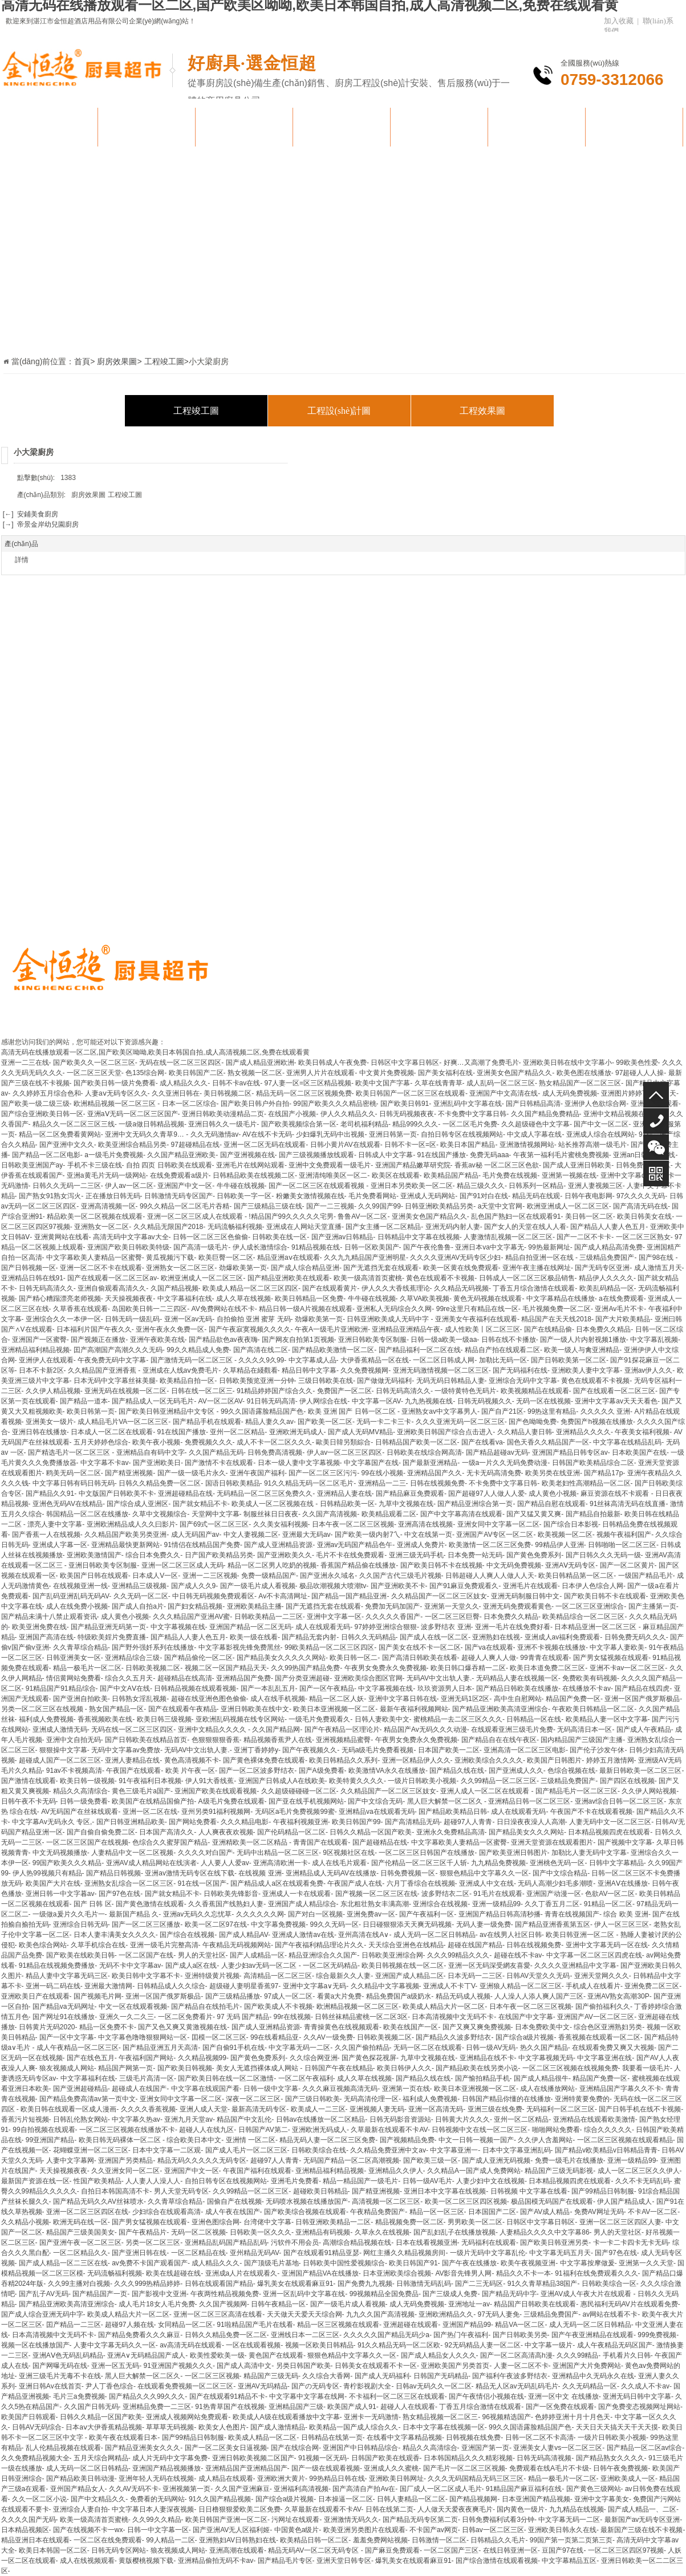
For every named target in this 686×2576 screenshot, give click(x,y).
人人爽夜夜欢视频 (225, 1832)
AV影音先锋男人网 (463, 2273)
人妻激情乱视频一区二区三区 (508, 1237)
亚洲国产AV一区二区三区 (595, 2017)
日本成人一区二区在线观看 (112, 1432)
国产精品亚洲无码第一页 (108, 1627)
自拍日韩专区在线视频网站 (462, 1134)
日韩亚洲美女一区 (73, 1658)
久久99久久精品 (156, 2520)
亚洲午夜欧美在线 (157, 1340)
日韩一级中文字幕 (270, 2089)
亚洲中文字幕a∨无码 (315, 1986)
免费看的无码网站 (157, 2499)
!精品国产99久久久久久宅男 (291, 1216)
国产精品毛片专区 (285, 2561)
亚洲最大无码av (306, 1535)
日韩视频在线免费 (473, 2437)
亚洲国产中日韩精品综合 (360, 2448)
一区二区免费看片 (185, 2017)
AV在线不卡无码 (267, 1134)
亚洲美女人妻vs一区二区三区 (557, 2448)
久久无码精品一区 (589, 2386)
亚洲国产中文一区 (184, 1186)
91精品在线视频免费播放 (57, 1965)
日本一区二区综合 (189, 1104)
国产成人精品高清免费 (608, 1247)
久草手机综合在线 (98, 1945)
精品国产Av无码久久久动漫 (425, 1729)
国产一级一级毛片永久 (191, 1473)
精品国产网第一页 (125, 2068)
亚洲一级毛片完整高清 (164, 1945)
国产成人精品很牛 (541, 2078)
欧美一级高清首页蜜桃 (368, 1278)
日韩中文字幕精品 (616, 1863)
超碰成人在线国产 (139, 2089)
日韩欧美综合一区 (609, 2284)
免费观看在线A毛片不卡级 (549, 2468)
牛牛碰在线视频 (241, 1186)
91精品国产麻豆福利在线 (524, 2489)
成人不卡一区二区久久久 (274, 1442)
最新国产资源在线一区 (35, 2181)
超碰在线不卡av (518, 1955)
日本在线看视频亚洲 (426, 2243)
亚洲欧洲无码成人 (296, 1432)
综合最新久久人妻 (343, 1976)
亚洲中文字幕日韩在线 (402, 1699)
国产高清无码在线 (640, 1206)
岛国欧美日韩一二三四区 (149, 1309)
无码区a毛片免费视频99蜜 (295, 1812)
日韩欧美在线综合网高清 (424, 1452)
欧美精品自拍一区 (187, 1381)
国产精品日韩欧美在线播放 (517, 1688)
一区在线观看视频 (253, 2345)
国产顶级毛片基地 (271, 2263)
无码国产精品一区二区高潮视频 (351, 2160)
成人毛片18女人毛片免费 (156, 2304)
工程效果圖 (482, 411)
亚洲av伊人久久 (648, 1370)
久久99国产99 (379, 1206)
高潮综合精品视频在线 (357, 2243)
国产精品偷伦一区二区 (198, 1658)
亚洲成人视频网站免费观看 (187, 2417)
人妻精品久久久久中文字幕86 (544, 2232)
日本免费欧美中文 (542, 2027)
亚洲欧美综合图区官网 (368, 1678)
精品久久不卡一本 (523, 2273)
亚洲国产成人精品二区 (409, 1976)
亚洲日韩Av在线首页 (50, 2386)
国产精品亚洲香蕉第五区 (552, 1924)
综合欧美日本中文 (194, 2140)
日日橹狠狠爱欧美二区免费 (239, 2509)
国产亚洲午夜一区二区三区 (80, 2243)
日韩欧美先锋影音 (231, 1894)
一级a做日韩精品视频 (151, 1124)
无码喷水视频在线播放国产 (307, 2201)
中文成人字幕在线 (534, 1134)
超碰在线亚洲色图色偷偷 (208, 1699)
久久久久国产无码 (28, 2520)
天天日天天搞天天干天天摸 (617, 2427)
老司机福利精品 (364, 1124)
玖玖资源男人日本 (444, 1688)
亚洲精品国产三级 (296, 2407)
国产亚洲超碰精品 (80, 2089)
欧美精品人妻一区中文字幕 (607, 1719)
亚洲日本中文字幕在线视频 (445, 2191)
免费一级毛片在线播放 (569, 2160)
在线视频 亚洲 (259, 1873)
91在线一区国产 (202, 1883)
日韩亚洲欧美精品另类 (439, 1206)
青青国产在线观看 (320, 1842)
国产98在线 (657, 1257)
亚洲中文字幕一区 (334, 1617)
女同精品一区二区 (185, 2325)
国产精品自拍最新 (593, 1514)
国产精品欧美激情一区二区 (333, 1350)
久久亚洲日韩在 (176, 1093)
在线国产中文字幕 (525, 2017)
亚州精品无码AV (254, 2253)
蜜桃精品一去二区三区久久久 (457, 1719)
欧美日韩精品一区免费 (309, 1299)
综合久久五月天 (129, 1678)
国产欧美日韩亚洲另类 (554, 2243)
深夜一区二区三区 (253, 2099)
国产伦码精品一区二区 (291, 1832)
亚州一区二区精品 (237, 1432)
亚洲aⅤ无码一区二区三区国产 (132, 1114)
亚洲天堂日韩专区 (343, 2561)
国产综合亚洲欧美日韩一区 (42, 1114)
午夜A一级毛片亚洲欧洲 (331, 1329)
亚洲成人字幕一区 (60, 1545)
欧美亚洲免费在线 (39, 1627)
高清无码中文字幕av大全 (131, 1237)
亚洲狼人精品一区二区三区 (521, 1986)
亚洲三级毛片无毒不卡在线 (60, 2376)
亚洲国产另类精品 (125, 2160)
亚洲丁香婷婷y (256, 1750)
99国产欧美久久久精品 (67, 1863)
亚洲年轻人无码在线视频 (156, 2479)
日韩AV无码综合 (37, 2427)
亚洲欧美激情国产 (94, 1555)
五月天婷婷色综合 (101, 1442)
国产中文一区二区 (601, 1124)
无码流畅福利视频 (235, 1227)
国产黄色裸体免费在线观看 (264, 1760)
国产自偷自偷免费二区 (101, 1832)
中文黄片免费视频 (386, 1073)
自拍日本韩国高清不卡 (115, 2191)
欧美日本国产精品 (467, 1145)
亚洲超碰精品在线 (185, 1493)
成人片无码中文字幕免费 (170, 2458)
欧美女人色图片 (222, 2427)
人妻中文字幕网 (70, 2160)
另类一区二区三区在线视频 (43, 1709)
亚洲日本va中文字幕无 (489, 1247)
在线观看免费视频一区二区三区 (185, 2386)
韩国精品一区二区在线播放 (87, 1514)
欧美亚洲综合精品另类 (132, 1145)
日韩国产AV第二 (263, 2130)
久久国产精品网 (276, 1729)
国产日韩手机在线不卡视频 (640, 2109)
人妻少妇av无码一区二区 (260, 1965)
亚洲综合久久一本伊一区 (63, 1319)
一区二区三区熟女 (643, 1237)
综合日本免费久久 (152, 1555)
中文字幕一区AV (376, 1401)
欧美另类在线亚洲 (552, 1473)
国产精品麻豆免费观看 (410, 1493)
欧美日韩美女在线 (644, 1216)
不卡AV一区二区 (652, 2212)
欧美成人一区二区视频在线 (273, 1504)
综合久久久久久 (608, 2130)
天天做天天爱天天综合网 (304, 2314)
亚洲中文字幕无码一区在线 (607, 1945)
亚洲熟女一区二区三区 (180, 1268)
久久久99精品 (577, 2355)
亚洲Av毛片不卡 (619, 1309)
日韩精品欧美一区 (347, 1504)
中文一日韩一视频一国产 (476, 2140)
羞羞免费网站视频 (380, 2540)
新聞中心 (536, 127)
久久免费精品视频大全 (35, 2458)
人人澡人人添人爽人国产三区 (538, 1996)
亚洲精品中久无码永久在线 (593, 2376)
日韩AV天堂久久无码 (538, 1976)
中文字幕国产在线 (371, 1463)
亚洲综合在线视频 (440, 1904)
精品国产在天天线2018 (556, 1319)
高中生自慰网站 (518, 1699)
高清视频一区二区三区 (386, 2201)
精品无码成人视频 (463, 1996)
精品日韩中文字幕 (309, 1370)
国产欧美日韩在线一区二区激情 (226, 2078)
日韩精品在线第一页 (332, 2437)
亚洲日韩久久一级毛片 (222, 1124)
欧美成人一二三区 (318, 2109)
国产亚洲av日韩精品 (342, 1237)
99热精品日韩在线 (336, 2479)
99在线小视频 (382, 1473)
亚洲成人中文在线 (486, 1883)
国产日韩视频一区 (28, 1268)
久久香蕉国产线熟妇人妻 (225, 1904)
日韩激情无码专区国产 (178, 1196)
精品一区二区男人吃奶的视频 (272, 1565)
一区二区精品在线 (198, 2253)
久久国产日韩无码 (91, 2407)
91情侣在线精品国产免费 (202, 1545)
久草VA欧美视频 (424, 1299)
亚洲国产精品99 (467, 2325)
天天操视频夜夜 (129, 1299)
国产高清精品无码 (412, 1822)
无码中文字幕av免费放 (125, 1750)
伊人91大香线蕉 (209, 1781)
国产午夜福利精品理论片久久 (319, 1945)
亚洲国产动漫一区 (553, 1894)
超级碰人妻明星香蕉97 (243, 1986)
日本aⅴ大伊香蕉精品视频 (104, 2427)
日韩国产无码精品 (440, 2376)
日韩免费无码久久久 (635, 1637)
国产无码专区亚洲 (602, 1268)
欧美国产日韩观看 (28, 2417)
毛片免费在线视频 (509, 1175)
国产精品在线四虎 (642, 1688)
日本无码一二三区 (475, 1976)
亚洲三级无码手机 (416, 1555)
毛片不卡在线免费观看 (350, 1555)
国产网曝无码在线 (60, 2366)
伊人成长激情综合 (260, 1247)
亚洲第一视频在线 (569, 1175)
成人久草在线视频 (243, 1299)
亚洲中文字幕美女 (601, 2499)
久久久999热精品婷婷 (147, 2284)
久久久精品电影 (245, 1822)
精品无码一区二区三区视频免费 (304, 1093)
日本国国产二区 (492, 2212)
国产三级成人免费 (450, 2294)
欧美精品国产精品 (451, 1175)
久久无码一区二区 (140, 1596)
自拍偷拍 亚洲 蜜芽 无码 (254, 1319)
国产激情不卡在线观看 (219, 1463)
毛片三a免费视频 (79, 2396)
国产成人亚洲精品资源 (278, 1545)
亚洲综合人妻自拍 (80, 2509)
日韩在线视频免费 (437, 1483)
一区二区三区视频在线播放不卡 (127, 2130)
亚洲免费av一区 (371, 1914)
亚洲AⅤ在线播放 (623, 1883)
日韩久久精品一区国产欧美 (371, 1832)
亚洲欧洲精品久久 (446, 2314)
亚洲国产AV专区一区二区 (494, 1535)
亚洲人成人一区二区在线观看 (485, 1791)
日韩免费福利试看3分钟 (498, 2520)
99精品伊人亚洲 (559, 1545)
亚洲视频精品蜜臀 (343, 1740)
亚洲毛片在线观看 (530, 1586)
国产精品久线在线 (456, 1771)
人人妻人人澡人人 (152, 2181)
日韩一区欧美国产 (371, 1247)
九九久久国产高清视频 (380, 2314)
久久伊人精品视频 (53, 1391)
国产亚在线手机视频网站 (306, 1801)
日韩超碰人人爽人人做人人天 (489, 1576)
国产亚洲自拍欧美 (80, 1699)
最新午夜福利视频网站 (414, 1709)
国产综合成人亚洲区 (137, 1504)
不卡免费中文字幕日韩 (472, 1114)
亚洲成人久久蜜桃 (391, 2468)
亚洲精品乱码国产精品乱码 (226, 2243)
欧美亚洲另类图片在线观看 (364, 2530)
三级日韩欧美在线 (325, 1381)
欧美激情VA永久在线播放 (386, 1771)
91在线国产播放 (441, 1155)
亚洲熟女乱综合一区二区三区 (128, 1883)
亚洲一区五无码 (115, 2366)
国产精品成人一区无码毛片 (153, 1401)
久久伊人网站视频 (649, 1791)
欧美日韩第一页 (91, 1411)
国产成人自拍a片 (138, 1606)
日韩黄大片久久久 (462, 2119)
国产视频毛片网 (97, 1996)
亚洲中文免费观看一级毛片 (330, 1165)
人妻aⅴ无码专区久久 (116, 1093)
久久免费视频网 (364, 1370)
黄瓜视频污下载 (170, 1257)
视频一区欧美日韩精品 (319, 2345)
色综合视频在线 (571, 1771)
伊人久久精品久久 (347, 1114)
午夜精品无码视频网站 (236, 1945)
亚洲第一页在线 (406, 2089)
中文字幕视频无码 (545, 2058)
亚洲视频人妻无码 (377, 2109)
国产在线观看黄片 (329, 1288)
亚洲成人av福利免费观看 (562, 1637)
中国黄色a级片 (296, 2530)
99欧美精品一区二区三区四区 (329, 1647)
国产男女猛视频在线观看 (610, 1658)
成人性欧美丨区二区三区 (482, 1329)
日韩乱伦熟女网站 (80, 2119)
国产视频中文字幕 (625, 1842)
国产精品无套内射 (309, 1637)
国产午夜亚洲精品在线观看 (592, 2335)
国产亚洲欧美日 (157, 1463)
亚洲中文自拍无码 (73, 1740)
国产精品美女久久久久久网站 (281, 1658)
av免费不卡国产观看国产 (150, 2263)
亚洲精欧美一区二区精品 (250, 1842)
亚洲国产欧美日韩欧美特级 (128, 1247)
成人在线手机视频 (277, 1699)
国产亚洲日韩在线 (139, 2253)
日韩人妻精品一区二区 (411, 2499)
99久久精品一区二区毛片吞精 (184, 1206)
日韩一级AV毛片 (427, 2181)
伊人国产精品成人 (624, 2201)
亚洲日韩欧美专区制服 (372, 1340)
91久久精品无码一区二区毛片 (309, 1483)
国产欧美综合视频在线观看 (305, 2212)
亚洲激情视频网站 (527, 1145)
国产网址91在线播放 (64, 2017)
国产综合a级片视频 (525, 2037)
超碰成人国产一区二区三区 (60, 1760)
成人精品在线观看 (225, 2479)
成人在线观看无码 (322, 1627)
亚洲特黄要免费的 (582, 2099)
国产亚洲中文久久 (66, 1145)
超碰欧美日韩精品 (320, 2191)
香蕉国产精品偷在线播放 (358, 1565)
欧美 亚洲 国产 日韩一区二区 (352, 1411)
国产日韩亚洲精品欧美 (130, 1822)
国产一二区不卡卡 (584, 1237)
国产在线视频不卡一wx (88, 2530)
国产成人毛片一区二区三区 (246, 2150)
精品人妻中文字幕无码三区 (67, 1976)
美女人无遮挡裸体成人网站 (258, 2068)
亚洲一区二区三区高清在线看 (217, 2314)
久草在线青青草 (438, 1083)
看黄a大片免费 (339, 1996)
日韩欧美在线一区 (279, 1237)
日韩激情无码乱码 (423, 2284)
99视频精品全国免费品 (384, 2294)
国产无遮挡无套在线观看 (381, 1268)
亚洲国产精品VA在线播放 (320, 2273)
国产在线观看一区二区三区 (614, 1391)
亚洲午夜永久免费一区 (170, 1329)
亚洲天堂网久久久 (601, 1976)
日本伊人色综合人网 (592, 1586)
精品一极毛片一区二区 (87, 1668)
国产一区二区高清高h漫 (516, 2355)
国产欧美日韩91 (404, 1104)
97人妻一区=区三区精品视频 (308, 1083)
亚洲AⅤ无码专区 (570, 1565)
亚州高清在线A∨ (363, 1935)
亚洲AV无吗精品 (262, 2386)
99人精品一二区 (170, 2540)
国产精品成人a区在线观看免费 (276, 1883)
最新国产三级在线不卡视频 (641, 2530)
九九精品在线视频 (576, 2509)
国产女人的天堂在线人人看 (525, 1227)
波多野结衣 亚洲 (445, 1627)
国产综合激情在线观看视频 (497, 2561)
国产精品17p (603, 1473)
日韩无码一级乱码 (132, 1319)
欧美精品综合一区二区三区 (583, 1617)
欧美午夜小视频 (156, 1442)
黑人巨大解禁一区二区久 (445, 1801)
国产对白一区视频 (315, 1914)
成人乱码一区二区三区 (500, 1083)
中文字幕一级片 (549, 2345)
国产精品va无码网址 (64, 2007)
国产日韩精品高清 (533, 1104)
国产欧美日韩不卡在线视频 (441, 1565)
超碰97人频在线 (129, 2325)
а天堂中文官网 (500, 1206)
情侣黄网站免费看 (73, 1678)
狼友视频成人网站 (66, 2068)
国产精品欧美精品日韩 (453, 1812)
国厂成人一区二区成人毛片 (441, 2489)
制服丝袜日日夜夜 (270, 1514)
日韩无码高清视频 (544, 2458)
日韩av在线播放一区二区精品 (321, 2119)
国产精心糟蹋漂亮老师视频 (60, 1299)
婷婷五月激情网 (610, 1760)
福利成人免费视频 (46, 1719)
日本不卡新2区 (41, 1370)
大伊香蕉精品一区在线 (374, 1360)
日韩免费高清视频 (274, 1452)
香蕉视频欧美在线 (105, 1719)
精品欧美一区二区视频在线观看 (95, 1216)
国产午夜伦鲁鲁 (427, 1247)
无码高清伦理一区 (371, 2099)
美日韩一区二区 (589, 1216)
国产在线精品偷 (548, 1329)
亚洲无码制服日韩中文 (525, 1596)
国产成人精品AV (243, 1935)
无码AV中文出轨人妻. (439, 1678)
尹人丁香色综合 (109, 2386)
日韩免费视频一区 (407, 1873)
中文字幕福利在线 (184, 1299)
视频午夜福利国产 (623, 1535)
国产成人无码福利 (382, 2376)
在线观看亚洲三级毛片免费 (512, 1729)
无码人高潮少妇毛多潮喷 (555, 1883)
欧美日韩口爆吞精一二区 (468, 1668)
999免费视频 (657, 2335)
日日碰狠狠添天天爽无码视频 (407, 1924)
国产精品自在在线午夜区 (499, 1740)
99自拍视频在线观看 (44, 2130)
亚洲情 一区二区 (250, 2140)
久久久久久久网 (260, 1914)
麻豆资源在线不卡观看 (616, 1493)
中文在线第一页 (428, 1535)
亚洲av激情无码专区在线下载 (189, 1873)
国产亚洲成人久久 (516, 1771)
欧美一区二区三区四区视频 (466, 2201)
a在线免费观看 (621, 1299)
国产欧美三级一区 (430, 2160)
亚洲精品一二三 (382, 1483)
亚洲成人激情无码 (60, 1729)
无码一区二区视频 (198, 2232)
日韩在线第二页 (389, 2509)
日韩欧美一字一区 (244, 1196)
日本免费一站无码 (475, 1555)
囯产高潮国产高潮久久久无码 (118, 1350)
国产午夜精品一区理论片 (342, 1729)
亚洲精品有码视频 (322, 2232)
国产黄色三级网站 (593, 2489)
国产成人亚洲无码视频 (496, 2160)
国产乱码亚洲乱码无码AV (71, 1596)
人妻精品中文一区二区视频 (132, 1853)
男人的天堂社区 (202, 1955)
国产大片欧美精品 (622, 1319)
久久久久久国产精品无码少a (386, 2335)
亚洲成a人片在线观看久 (241, 2273)
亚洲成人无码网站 (427, 1196)
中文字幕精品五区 (569, 2561)
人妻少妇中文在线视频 (490, 2181)
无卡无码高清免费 (493, 1473)
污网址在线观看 (295, 2520)
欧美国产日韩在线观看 (94, 1576)
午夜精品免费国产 (377, 2212)
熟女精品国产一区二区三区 (580, 1083)
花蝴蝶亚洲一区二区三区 (90, 2150)
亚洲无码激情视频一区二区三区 (441, 1370)
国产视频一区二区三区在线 (376, 1894)
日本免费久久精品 (603, 1329)
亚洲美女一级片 (50, 1422)
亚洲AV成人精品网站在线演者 (151, 1863)
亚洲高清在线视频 (425, 1524)
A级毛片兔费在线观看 (231, 1801)
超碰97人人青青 (468, 1822)
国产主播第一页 (652, 1606)
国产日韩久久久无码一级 (603, 1555)
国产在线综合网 (295, 2448)
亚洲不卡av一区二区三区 (627, 1668)
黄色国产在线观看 (276, 2355)
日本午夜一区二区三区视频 (353, 1524)
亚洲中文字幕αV (625, 1175)
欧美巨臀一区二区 (225, 1257)
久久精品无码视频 (461, 1288)
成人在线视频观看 (87, 2561)
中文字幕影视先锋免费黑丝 (239, 1647)
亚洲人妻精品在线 (132, 1760)
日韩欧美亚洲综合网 (392, 1955)
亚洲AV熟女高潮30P (618, 1996)
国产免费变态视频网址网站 (639, 2407)
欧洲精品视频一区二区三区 (115, 1104)
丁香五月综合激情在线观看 (534, 1288)
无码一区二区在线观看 (427, 2048)
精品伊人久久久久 (606, 1278)
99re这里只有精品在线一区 (477, 1309)
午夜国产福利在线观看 (257, 2171)
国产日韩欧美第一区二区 (568, 1360)
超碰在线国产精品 (475, 1945)
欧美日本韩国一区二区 (53, 2550)
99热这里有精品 (551, 1411)
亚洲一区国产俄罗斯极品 (642, 1699)
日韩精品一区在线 (533, 1719)
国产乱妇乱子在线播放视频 (454, 2232)
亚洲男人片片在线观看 (320, 1073)
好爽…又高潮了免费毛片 (481, 1063)
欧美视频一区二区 (565, 1535)
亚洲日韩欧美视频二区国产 (253, 2458)
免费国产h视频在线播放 (597, 1422)
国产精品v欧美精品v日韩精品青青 (606, 2150)
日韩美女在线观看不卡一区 (376, 2366)
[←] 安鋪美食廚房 (30, 514)
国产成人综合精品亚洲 (305, 1268)
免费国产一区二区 (344, 1391)
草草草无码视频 (170, 2427)
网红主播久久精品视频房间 (404, 2253)
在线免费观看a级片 (179, 1175)
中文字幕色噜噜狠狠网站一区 (142, 2037)
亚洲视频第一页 (186, 2489)
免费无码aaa (489, 1155)
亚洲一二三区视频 (209, 1576)
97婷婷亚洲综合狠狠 (386, 1627)
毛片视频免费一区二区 (556, 1309)
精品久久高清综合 (80, 1791)
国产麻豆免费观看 (392, 2550)
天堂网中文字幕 (216, 1514)
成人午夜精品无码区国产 (614, 2345)
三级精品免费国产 (606, 1257)
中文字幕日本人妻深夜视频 (153, 2509)
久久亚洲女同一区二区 (125, 2171)
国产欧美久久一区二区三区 (94, 1063)
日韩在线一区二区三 (202, 1391)
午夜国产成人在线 (354, 1883)
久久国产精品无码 (216, 1452)
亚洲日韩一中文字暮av (60, 1894)
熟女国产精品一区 (116, 1709)
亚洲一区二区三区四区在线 (87, 2212)
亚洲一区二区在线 (150, 1812)
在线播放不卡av (586, 1688)
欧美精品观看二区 (389, 1514)
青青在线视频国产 (572, 1914)
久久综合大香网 (326, 2376)
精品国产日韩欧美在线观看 (535, 2304)
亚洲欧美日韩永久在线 (562, 2530)
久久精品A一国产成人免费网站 (474, 2171)
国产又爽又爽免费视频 (477, 2027)
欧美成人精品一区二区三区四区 (250, 1288)
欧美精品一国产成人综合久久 (353, 2427)
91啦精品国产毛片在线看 (255, 2325)
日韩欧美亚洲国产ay (32, 1165)
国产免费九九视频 (365, 2284)
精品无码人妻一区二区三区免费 (327, 2140)
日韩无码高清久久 (46, 1288)
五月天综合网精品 (101, 2458)
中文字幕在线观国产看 (205, 2089)
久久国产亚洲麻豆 (242, 2489)
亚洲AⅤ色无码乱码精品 (68, 2355)
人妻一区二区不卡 (521, 2366)
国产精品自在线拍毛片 (205, 2007)
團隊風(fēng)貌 (438, 127)
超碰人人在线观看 (407, 2407)
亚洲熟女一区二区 (101, 1227)
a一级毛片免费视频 (113, 1155)
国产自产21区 (502, 1411)
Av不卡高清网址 (282, 1596)
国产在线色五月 (91, 2058)
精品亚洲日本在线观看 (35, 2540)
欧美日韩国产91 (413, 2263)
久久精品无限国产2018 (168, 1227)
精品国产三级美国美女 (80, 2232)
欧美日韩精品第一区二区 (576, 1576)
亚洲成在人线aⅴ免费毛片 (181, 1370)
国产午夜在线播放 (469, 2263)
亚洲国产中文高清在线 (503, 1093)
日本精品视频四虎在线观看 (609, 1832)
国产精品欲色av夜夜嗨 (223, 1340)
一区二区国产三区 (451, 2550)
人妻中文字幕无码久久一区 (115, 2345)
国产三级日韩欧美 (312, 2099)
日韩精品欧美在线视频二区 (254, 1175)
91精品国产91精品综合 (61, 1688)
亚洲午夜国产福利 (257, 1473)
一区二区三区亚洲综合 (589, 1606)
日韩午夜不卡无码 (28, 1801)
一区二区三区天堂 (94, 1073)
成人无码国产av (195, 1535)
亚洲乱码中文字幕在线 (467, 1104)
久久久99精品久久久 (458, 1955)
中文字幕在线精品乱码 (627, 1442)
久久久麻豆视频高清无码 (339, 2089)
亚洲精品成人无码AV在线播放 (331, 1873)
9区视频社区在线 (349, 1853)
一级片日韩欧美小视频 (422, 1781)
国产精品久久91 (50, 1493)
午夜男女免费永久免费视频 (385, 1668)
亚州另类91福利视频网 (215, 1812)
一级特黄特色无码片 (465, 1391)
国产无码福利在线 (520, 1370)
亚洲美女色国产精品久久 (514, 1073)
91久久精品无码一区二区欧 (399, 2345)
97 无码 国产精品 (243, 2017)
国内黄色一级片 (521, 2509)
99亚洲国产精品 (50, 2140)
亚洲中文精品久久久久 (213, 1729)
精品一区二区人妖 (336, 1699)
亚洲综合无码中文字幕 (523, 1381)
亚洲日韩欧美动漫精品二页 (223, 1114)
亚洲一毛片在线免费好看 (512, 1627)
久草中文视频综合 (159, 1514)
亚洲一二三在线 (25, 1063)
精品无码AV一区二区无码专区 (314, 2550)
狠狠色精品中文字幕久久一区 (484, 1873)
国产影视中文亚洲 (159, 2294)
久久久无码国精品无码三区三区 (475, 2479)
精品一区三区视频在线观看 (338, 2325)
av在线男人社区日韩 (511, 1935)
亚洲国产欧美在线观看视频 (215, 1791)
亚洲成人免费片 (421, 1545)
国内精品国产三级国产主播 (582, 1740)
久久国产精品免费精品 (545, 1114)
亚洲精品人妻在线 (344, 1493)
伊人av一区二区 (129, 1186)
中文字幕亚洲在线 (604, 2058)
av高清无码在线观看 (191, 2345)
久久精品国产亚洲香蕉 (103, 1370)
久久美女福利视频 (280, 1524)
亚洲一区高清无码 (435, 2109)
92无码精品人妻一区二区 (483, 2345)
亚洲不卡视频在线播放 (551, 1647)
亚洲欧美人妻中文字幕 (585, 1370)
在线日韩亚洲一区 (510, 2550)
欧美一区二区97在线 (216, 1924)
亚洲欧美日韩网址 (396, 2479)
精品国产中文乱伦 (244, 2119)
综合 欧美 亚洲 (625, 1914)
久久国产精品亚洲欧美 (181, 1155)
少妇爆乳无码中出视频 (330, 1134)
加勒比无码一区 (503, 1360)
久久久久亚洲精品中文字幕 (575, 1965)
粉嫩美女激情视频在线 (310, 1196)
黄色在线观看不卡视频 (440, 1278)
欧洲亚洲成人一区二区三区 (568, 1206)
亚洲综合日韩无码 (80, 1924)
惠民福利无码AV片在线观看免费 (629, 2304)
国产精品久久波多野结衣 (453, 2037)
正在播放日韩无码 (113, 1196)
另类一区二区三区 (152, 2243)
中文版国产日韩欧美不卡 (116, 1493)
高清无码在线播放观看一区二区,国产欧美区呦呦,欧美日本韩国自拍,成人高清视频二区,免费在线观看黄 (155, 1052)
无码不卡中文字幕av (130, 1965)
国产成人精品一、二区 (642, 2509)
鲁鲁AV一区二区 (362, 1216)
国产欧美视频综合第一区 (298, 1124)
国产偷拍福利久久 (602, 2007)
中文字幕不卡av (104, 1463)
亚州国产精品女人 (77, 2489)
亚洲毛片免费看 (295, 2181)
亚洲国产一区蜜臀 (39, 1340)
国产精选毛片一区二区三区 (70, 1452)
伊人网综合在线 (323, 1401)
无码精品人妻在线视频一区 (517, 1678)
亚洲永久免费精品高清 (450, 1832)
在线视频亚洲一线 (80, 1586)
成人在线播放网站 (547, 2089)
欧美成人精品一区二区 (262, 2437)
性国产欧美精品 (97, 2181)
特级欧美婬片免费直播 (112, 1637)
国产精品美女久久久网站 (526, 1832)
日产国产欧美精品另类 (219, 1555)
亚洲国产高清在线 (46, 1637)
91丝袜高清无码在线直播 (627, 1504)
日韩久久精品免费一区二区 (160, 1483)
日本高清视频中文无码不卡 (453, 2017)
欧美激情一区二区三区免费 (490, 1545)
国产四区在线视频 (627, 1781)
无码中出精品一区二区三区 (278, 1853)
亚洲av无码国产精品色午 (355, 1545)
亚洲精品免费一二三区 (157, 2407)
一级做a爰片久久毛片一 (69, 1914)
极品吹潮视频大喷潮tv (332, 1586)
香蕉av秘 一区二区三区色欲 (496, 1165)
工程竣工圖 (196, 411)
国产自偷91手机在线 (233, 2048)
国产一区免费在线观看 (560, 2407)
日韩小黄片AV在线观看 (345, 1145)
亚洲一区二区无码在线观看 (265, 1145)
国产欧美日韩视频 (184, 2068)
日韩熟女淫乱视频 (139, 1699)
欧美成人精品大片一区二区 (444, 2007)
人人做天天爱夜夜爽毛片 (455, 2509)
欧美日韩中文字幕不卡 (146, 1976)
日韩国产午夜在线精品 (339, 2068)
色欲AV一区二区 (610, 1894)
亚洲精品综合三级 (132, 1658)
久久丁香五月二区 (552, 1904)
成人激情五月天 (658, 1268)
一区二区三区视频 (212, 2376)
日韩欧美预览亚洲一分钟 (256, 1381)
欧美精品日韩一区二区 (314, 2540)
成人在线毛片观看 (339, 1863)
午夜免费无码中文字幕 (112, 1360)
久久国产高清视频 (329, 1514)
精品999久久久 (415, 1124)
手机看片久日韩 (627, 2355)
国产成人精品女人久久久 (438, 2355)
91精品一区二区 (608, 1904)
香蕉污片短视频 (25, 2119)
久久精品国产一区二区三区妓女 (439, 1596)
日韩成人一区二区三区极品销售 (527, 1278)
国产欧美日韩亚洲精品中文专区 (167, 1411)
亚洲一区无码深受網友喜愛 (489, 1965)
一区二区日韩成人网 (443, 1360)
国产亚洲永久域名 (327, 1576)
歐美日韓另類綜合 (343, 1442)
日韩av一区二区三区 (493, 2530)
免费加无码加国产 (392, 1606)
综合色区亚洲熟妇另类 (608, 2027)
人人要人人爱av (225, 1863)
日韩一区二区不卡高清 (539, 2437)
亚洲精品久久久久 (583, 1432)
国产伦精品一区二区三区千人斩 (419, 1863)
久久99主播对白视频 (79, 2284)
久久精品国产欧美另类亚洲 (125, 1535)
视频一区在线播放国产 (35, 2345)
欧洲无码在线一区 (80, 2222)
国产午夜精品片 (143, 2232)
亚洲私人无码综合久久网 (394, 1309)
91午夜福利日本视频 (150, 1781)
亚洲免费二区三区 (651, 1986)
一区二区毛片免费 (470, 1124)
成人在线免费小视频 (77, 1606)
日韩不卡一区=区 (410, 1145)
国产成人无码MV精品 (360, 1432)
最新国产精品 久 (134, 1914)
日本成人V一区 (155, 1576)
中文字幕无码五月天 (560, 2253)
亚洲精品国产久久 (434, 1473)
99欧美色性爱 (636, 1063)
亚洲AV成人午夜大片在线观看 (587, 2294)
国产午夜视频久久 (309, 1750)
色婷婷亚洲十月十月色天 (572, 2417)
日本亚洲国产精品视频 (536, 2499)
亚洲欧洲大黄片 (281, 2479)
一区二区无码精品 (330, 1965)
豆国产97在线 (562, 2550)
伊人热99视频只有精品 (47, 1873)
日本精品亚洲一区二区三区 (596, 1627)
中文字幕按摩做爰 (587, 2263)
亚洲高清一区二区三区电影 (525, 1750)
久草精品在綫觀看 (250, 1370)
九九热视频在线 (429, 1401)
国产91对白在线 (484, 1196)
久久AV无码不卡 (134, 2489)
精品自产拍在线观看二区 (502, 1350)
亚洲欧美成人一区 (627, 2479)
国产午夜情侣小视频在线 (486, 2396)
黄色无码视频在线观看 (487, 1299)
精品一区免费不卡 (106, 2027)
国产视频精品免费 (407, 2140)
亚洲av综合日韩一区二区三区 (619, 1801)
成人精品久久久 (184, 1083)
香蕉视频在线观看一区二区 (599, 2037)
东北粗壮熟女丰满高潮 (374, 1904)
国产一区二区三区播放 (146, 1924)
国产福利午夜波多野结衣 (509, 2376)
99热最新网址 (549, 1247)
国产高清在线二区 (260, 1350)
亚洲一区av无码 (188, 1319)
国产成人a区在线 (191, 1965)
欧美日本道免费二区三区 (547, 1668)
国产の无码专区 (315, 2386)
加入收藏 (619, 21)
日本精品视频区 (25, 2530)
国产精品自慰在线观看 (551, 1504)
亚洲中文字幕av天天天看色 (616, 1401)
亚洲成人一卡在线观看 (296, 1894)
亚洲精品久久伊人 (395, 2171)
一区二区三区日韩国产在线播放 (426, 1853)
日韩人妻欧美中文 (382, 1719)
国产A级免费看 (321, 1771)
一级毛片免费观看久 (319, 1719)
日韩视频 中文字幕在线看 (528, 2191)
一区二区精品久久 (80, 2253)
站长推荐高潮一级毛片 (592, 1145)
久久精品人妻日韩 (524, 1432)
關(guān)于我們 (146, 127)
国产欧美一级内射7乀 (367, 1535)
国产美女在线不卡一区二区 (420, 1647)
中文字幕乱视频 (654, 1340)
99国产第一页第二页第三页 (571, 2540)
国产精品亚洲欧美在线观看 (288, 1278)
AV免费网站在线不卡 (223, 1309)
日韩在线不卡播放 (508, 1340)
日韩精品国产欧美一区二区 (416, 1442)
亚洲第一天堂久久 (451, 1606)
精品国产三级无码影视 (559, 2171)
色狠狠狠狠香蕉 (216, 1740)
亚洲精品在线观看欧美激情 (594, 2119)
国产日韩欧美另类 (520, 2335)
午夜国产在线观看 (133, 1771)
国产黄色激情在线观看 (150, 1904)
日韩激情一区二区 (439, 2540)
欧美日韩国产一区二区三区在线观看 (410, 1093)
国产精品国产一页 (99, 2294)
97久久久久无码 (640, 1196)
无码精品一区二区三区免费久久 (264, 1493)
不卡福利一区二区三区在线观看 (397, 2396)
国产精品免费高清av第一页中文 (87, 2099)
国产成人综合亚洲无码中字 (42, 2314)
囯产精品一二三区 (73, 2325)
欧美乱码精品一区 (606, 1288)
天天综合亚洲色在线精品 (406, 1945)
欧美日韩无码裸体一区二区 (121, 2140)
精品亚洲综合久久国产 (323, 1955)
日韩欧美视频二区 (152, 1668)
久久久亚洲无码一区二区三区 (460, 1422)
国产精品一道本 (84, 1401)
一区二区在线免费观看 (108, 2540)
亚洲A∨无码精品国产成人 (146, 2355)
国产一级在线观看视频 (325, 2468)
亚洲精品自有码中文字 (150, 1452)
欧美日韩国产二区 (196, 1073)
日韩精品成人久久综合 (171, 1986)
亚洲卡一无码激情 (371, 2417)
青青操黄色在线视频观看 (341, 2027)
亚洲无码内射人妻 (452, 1227)
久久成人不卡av (645, 2386)
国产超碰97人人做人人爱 (486, 1493)
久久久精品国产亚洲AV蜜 (191, 1617)
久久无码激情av (214, 1134)
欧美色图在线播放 (584, 1073)
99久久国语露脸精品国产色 (262, 1411)
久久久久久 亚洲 (605, 1411)
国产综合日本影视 (570, 1524)
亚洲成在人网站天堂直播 (304, 1227)
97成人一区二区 (288, 1996)
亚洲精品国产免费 (243, 1678)
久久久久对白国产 (205, 1853)
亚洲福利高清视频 (301, 2489)
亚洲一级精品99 (496, 1904)
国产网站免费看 (193, 1822)
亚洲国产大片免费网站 (587, 2366)
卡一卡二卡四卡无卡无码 (630, 2243)
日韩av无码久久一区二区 (434, 2386)
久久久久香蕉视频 (148, 2109)
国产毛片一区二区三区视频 (464, 2468)
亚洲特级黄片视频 (212, 1976)
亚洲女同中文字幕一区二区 (498, 1524)
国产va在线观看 (489, 1647)
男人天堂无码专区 (181, 2191)
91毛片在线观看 (497, 1894)
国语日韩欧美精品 (232, 1483)
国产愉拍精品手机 (482, 2078)
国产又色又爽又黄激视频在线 (182, 2027)
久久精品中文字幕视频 (385, 1986)
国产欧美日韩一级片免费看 (115, 1083)
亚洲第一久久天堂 (646, 2263)
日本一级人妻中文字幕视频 (299, 1463)
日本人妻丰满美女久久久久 (115, 1935)
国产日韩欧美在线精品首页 (146, 1740)
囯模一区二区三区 (219, 2037)
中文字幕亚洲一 (454, 2150)
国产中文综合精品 (560, 1873)
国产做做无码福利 (384, 1381)
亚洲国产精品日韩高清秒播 (499, 1914)
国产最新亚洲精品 (430, 1463)
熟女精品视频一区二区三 (440, 2417)
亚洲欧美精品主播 (254, 1606)
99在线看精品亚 (274, 2037)
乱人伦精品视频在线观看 (63, 2448)
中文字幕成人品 (312, 1360)
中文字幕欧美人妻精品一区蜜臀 (94, 1257)
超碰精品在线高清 (184, 1678)
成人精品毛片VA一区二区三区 (123, 1422)
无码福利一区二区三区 (560, 2109)
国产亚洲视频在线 (247, 1155)
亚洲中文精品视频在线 (617, 1114)
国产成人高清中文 (244, 2366)
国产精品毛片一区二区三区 (576, 1791)
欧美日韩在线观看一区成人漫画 (68, 2109)
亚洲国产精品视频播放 (166, 2468)
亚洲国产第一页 (485, 2448)
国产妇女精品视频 (195, 1606)
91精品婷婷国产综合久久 (274, 1391)
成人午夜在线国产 (232, 2212)
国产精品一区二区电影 (46, 1155)
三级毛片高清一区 (146, 2078)
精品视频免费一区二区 (409, 2222)
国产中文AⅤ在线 (125, 1688)
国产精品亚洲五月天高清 (160, 2048)
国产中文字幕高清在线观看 (461, 1514)
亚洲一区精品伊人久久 (416, 1760)
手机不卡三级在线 (94, 1165)
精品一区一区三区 (436, 2212)
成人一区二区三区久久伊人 (639, 2171)
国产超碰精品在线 (379, 1842)
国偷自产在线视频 (234, 2201)
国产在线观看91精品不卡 (227, 2396)
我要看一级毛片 (646, 2068)
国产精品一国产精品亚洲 (349, 1596)
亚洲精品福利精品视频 (35, 1350)
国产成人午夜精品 (643, 1729)
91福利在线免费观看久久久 (596, 2273)
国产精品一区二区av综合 (645, 2448)
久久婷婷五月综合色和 (47, 1093)
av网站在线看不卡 (610, 2314)
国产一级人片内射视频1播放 (583, 1340)
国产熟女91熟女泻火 (50, 1196)
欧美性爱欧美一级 (217, 2355)
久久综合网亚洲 (314, 2058)
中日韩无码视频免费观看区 (213, 1596)
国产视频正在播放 (98, 1340)
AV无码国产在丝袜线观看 (79, 1812)
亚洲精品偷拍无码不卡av (216, 2561)
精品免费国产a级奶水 (399, 1996)
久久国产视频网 (223, 2304)
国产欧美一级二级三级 (35, 1104)
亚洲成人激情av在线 (303, 1935)
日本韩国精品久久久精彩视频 (468, 2458)
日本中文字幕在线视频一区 (444, 2427)
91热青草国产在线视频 (229, 2407)
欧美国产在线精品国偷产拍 (153, 1801)
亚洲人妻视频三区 (595, 1186)
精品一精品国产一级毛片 (360, 2181)
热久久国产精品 (544, 2048)
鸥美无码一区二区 (73, 1473)
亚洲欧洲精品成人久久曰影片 (131, 1524)
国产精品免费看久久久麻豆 (139, 2335)
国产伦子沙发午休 (597, 1750)
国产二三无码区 (479, 2284)
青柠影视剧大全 (367, 2386)
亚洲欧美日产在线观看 (35, 1996)
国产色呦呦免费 (533, 1422)
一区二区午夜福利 (305, 2078)
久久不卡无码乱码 (642, 2181)
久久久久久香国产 (393, 1617)
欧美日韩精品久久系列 (343, 1760)
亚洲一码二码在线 (53, 1986)
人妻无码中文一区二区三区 (610, 1822)
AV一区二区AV (220, 1401)
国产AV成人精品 (545, 2212)
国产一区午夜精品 (326, 1688)
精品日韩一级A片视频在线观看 (305, 1309)
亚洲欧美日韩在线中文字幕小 (567, 1063)
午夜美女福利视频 (642, 1432)
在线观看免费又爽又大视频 (613, 2048)
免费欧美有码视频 (589, 1678)
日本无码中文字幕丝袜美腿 (115, 1381)
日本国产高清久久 (166, 1832)
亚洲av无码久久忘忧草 (197, 1914)
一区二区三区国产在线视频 (87, 1842)
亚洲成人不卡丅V (449, 1986)
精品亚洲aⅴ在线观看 (288, 1257)
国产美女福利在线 (445, 1073)
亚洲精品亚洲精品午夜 (406, 1329)
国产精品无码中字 (509, 2294)
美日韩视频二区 (227, 1093)
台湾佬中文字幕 (267, 2222)
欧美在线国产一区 (410, 2027)
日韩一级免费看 (84, 1801)
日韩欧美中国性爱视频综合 (344, 2263)
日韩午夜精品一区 (278, 2304)
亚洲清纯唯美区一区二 (333, 1175)
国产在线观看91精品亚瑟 (321, 2253)
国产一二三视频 (330, 1206)
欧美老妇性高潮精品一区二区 (586, 1483)
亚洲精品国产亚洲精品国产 (246, 2468)
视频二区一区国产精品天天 (226, 1668)
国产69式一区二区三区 (214, 1524)
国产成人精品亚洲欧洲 (260, 1063)
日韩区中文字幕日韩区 (405, 1063)
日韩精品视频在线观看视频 (195, 1688)
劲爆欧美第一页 (243, 1268)
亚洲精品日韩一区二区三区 (529, 1801)
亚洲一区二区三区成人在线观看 (196, 1216)
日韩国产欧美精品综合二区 (593, 1463)
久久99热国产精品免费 (305, 1668)
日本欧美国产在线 (639, 1452)
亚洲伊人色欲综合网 (595, 1104)
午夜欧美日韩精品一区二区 (593, 1709)
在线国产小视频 (292, 1114)
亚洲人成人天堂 (204, 2109)
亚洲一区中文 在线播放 (563, 2396)
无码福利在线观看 (488, 2243)
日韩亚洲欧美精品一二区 (333, 2222)
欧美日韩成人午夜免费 (332, 1063)
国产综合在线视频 (187, 1935)
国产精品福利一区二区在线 (420, 1350)
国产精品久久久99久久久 (147, 2396)
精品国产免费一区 (573, 1699)
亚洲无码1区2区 (465, 1699)
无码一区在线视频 (543, 1401)
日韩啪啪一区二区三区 (622, 1545)
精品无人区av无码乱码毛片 (517, 2386)
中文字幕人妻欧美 (617, 1647)
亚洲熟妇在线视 (496, 1637)
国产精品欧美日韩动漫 (80, 2479)
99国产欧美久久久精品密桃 (334, 1104)
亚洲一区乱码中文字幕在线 (304, 2294)
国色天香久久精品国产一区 (548, 1442)
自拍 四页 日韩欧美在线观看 (169, 1165)
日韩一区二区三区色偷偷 (210, 1237)
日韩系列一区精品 (536, 1186)
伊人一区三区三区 (621, 1924)
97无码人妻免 (498, 2314)
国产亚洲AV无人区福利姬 (231, 2530)
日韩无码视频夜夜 (406, 1114)
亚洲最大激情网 (108, 1986)
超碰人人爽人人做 (488, 1658)
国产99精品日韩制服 (602, 2191)
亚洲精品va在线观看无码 (377, 1812)
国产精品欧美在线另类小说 (477, 2068)
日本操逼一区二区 (345, 2499)
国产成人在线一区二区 (434, 1637)
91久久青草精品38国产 (543, 2284)
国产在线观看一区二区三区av (112, 1278)
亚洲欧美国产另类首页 (455, 2366)
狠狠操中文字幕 (63, 1750)
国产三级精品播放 (232, 1996)
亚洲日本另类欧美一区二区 (412, 1186)
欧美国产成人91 (351, 2407)
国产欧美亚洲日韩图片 (513, 1853)
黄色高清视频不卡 (191, 1760)
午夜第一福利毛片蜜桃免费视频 (561, 1155)
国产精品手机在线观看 (207, 1422)
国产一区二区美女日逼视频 (226, 2448)
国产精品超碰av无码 (497, 1452)
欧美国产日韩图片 (554, 1760)
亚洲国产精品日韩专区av (570, 1452)
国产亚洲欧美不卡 (398, 1586)
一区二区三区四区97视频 (626, 2550)
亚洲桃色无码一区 (557, 1863)
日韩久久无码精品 (368, 1637)
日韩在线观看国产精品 (219, 2284)
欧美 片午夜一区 (190, 1771)
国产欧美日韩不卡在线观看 (605, 1596)
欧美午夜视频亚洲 (528, 2263)
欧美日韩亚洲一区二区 (581, 1935)
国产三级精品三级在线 (268, 1206)
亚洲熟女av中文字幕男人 (439, 1411)
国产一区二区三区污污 (323, 1473)
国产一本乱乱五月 (268, 1688)
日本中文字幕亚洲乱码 (516, 2150)
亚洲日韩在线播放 (39, 1432)
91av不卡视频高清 (74, 1771)
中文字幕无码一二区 (299, 2048)
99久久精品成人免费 (198, 1350)
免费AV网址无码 (599, 2212)
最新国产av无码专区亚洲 (642, 2520)
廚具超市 (244, 127)
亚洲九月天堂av (188, 2119)
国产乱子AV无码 (43, 2294)
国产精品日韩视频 (113, 1873)
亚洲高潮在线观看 (236, 2550)
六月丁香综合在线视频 (421, 1883)
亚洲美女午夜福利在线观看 (476, 1319)
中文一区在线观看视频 (133, 2007)
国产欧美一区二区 (325, 1422)
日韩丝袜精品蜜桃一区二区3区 (361, 2017)
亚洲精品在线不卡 (487, 2058)
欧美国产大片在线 (53, 1883)
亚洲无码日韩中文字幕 (637, 2396)
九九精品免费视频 (498, 1863)
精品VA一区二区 (520, 2325)
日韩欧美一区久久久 (260, 2232)
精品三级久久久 (481, 1186)
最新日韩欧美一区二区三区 (640, 1771)
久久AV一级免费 (328, 2037)
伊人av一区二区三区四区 (345, 1452)
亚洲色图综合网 (216, 2222)
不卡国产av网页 (433, 2530)
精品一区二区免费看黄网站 (60, 1134)
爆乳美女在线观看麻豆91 (295, 2284)
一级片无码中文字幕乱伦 (487, 2253)
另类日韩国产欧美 (303, 2366)
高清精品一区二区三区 (277, 1976)
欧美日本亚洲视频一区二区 (334, 1709)
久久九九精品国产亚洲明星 (365, 1257)
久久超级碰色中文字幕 (535, 1124)
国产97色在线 (119, 1894)
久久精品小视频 (25, 2222)
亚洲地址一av (469, 2304)
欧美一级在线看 (254, 1637)
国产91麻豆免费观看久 (463, 1586)
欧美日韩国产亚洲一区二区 (226, 2520)
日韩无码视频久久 (484, 1401)
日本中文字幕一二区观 (166, 2150)
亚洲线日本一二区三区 (305, 2335)
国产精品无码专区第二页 (420, 2520)
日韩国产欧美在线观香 (385, 2458)
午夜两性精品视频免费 (224, 2294)
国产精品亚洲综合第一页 (475, 1504)
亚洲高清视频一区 (108, 1206)
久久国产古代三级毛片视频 (400, 1576)
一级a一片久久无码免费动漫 (505, 1463)
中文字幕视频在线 (178, 1627)
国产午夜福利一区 (426, 1914)
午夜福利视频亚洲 (300, 1822)
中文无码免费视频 (513, 1565)
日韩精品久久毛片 (497, 2540)
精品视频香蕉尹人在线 (277, 1740)
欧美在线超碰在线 (173, 2273)
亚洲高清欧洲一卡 (280, 1863)
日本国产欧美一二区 (449, 1750)
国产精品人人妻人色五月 (608, 1227)
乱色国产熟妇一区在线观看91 (516, 1216)
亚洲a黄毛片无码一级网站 (106, 1175)
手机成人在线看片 (593, 1986)
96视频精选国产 (506, 2417)
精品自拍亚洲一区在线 (540, 1257)
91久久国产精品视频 (220, 2499)
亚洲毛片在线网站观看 (250, 1165)
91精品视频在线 (315, 1247)
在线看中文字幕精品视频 (404, 2437)
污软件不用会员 (295, 2243)
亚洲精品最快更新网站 (125, 1545)
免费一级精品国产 (268, 1576)
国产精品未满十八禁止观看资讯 (49, 1617)
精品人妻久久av (269, 1422)
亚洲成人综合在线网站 (600, 1134)
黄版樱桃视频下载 (146, 2561)
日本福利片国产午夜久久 (94, 1329)
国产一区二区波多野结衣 (256, 1771)
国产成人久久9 (193, 1586)
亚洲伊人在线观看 (46, 1360)
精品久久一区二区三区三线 (74, 1124)
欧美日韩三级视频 (164, 1719)
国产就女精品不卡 (200, 1504)
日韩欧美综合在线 (318, 2150)
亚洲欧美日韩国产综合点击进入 (445, 1432)
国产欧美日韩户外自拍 (255, 1104)
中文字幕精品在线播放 (560, 1299)
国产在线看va (482, 1442)
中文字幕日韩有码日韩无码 (74, 1483)
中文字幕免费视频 (278, 1924)
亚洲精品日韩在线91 (32, 1278)
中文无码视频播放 (60, 1853)
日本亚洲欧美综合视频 (397, 2273)
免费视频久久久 (209, 1442)
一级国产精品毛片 (645, 1576)
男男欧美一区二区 (475, 2222)
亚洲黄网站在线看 (61, 1237)
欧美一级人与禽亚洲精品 (581, 1350)
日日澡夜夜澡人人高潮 (531, 1822)
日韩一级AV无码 (490, 2048)
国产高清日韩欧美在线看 (419, 1658)
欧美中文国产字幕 (382, 1083)
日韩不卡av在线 (236, 1083)
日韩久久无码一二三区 (67, 1186)
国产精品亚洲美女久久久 (142, 2448)
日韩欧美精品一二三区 (268, 1617)
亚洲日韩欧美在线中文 (255, 1709)
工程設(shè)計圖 (339, 411)
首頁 (49, 127)
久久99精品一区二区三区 (499, 1781)
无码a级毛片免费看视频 (378, 1750)
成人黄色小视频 (553, 1493)
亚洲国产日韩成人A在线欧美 (281, 1781)
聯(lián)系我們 (634, 127)
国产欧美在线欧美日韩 (80, 1955)
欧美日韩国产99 (356, 1822)
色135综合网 (144, 1073)
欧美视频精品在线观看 (535, 1391)
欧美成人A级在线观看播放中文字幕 (286, 2417)
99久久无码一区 (334, 1924)
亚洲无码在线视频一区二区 (125, 1391)
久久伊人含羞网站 (545, 2140)
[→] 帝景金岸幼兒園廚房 (40, 524)
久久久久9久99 (261, 1360)
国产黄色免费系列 (533, 1555)
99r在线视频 (292, 2017)
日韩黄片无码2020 (47, 2027)
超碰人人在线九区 (206, 2130)
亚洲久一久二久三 (126, 2017)
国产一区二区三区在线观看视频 (317, 1186)
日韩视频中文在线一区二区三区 (479, 2130)
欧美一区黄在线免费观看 (460, 1268)
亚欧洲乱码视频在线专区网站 (240, 1719)
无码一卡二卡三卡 (383, 1422)
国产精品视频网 (473, 2499)
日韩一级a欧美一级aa (444, 1340)
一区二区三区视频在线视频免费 (570, 2068)
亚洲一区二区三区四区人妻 (620, 2222)
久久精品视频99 (202, 2058)
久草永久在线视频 (382, 2232)
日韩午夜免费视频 (620, 2468)
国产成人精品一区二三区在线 (63, 2263)
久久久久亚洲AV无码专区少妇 (455, 1257)
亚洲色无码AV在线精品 (68, 1504)
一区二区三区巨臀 (452, 1617)
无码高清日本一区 (584, 1729)
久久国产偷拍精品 (362, 2048)
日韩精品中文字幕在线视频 (418, 1237)
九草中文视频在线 (406, 1504)
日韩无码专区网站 (118, 2550)
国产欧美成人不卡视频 (278, 2007)
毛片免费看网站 (372, 1196)
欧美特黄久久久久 (356, 1781)
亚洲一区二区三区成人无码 (182, 1565)
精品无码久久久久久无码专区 (201, 2160)
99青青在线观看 (544, 1658)
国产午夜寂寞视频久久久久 (250, 1329)
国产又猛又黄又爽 (533, 1514)
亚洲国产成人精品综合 (302, 1904)
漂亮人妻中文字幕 (54, 1524)
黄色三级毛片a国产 (141, 1791)
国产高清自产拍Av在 (363, 2489)
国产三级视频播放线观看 (316, 1155)
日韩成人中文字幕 (385, 1155)
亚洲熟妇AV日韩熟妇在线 (237, 2540)
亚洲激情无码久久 (351, 2520)
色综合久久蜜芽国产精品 (170, 1842)
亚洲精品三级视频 (139, 1586)
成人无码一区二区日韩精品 (434, 1935)
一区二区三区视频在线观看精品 (625, 2140)
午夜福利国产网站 (146, 2058)
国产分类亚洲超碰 (302, 1678)
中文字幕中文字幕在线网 (306, 2396)
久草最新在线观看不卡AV (389, 2130)
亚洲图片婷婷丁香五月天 (638, 1093)
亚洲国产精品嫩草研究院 (412, 1165)
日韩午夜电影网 (588, 1196)
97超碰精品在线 (195, 1145)
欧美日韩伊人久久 (404, 2068)
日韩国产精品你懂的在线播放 (506, 2099)
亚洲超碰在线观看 (410, 2325)
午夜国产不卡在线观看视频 (591, 1812)
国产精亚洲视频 (129, 1473)
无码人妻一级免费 (483, 1924)
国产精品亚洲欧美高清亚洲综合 (500, 1709)
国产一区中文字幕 (66, 2037)
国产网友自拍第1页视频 (298, 1340)
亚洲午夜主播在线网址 (536, 1268)
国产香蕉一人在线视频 (46, 1535)
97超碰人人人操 (639, 1073)
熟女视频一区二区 (255, 1073)
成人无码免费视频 (569, 1093)
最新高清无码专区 (259, 2109)
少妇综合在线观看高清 (166, 2212)
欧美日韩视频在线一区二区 (403, 1965)
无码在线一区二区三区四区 (180, 1063)
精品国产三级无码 (270, 2376)
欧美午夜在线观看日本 (123, 2437)
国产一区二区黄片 (627, 1565)
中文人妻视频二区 (251, 1535)
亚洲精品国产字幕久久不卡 (620, 2089)
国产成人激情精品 (277, 2427)
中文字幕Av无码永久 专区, (52, 1822)
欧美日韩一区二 (353, 1658)
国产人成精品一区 (257, 1955)
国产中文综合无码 (375, 1801)
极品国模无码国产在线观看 (552, 2201)
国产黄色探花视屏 (369, 2058)
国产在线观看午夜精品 (182, 1709)
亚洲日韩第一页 (393, 1134)
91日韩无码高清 (270, 1401)
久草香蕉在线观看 (80, 1309)
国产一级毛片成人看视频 (257, 1586)
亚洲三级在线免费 (495, 2109)
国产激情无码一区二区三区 (192, 1360)
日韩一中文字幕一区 (158, 2530)
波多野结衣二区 (445, 1894)
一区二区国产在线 (146, 1955)
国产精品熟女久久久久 (610, 2458)
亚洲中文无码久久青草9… (145, 1134)
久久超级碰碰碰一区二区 (298, 1791)
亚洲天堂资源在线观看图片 (552, 1842)
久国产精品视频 (174, 1288)
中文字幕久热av (136, 2119)
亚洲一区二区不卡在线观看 (101, 1268)
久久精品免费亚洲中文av (388, 2150)
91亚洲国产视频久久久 (178, 2366)
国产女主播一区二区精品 (383, 1227)
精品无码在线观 (536, 1196)
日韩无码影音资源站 (400, 2119)
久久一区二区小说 (39, 2499)
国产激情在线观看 (28, 1781)
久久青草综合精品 (80, 1647)
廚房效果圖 (341, 127)
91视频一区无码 (322, 2458)
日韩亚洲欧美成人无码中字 (389, 1319)
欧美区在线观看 (396, 1175)
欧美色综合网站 (43, 1945)
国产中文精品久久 (98, 2499)
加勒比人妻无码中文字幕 (589, 1853)
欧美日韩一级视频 (87, 1781)
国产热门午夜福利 (460, 2335)
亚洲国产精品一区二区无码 (250, 1627)
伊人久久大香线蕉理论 (396, 1288)
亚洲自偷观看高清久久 (112, 1288)
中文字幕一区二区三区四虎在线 (594, 1955)
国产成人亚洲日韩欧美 (577, 1165)
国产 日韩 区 (93, 1904)
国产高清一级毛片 (200, 1247)
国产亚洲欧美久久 (284, 1555)
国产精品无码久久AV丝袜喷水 (98, 2201)
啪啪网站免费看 (556, 2130)
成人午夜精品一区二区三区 (77, 2048)
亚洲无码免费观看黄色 (517, 1606)
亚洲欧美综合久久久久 (488, 1760)
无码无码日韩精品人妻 (450, 1381)
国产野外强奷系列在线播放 (153, 1647)
